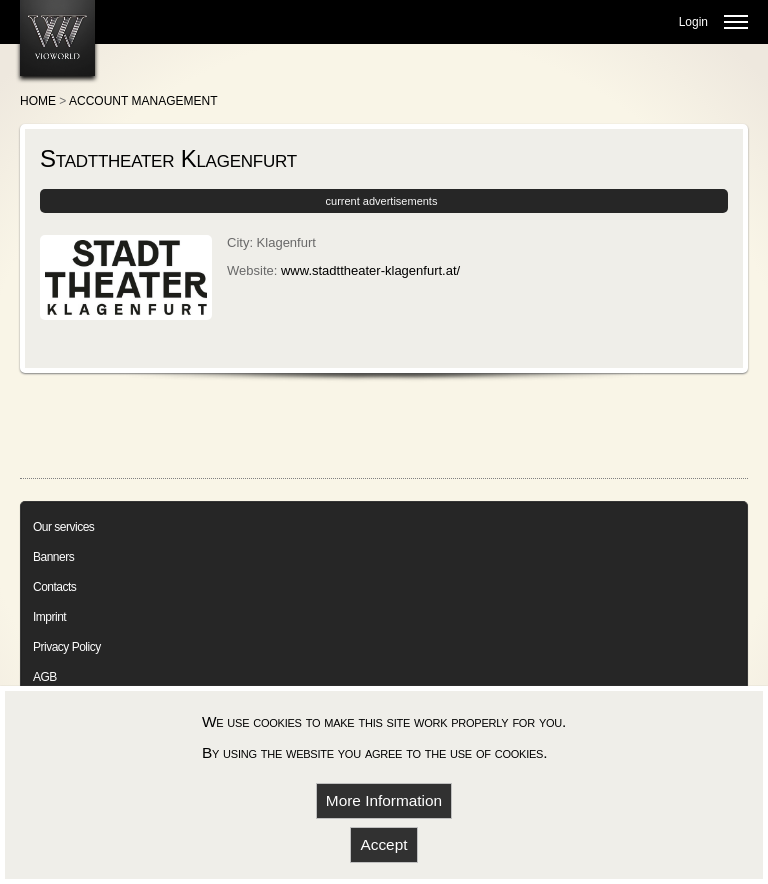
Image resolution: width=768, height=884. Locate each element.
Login (693, 22)
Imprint (49, 617)
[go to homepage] (57, 38)
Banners (53, 557)
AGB (45, 677)
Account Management (143, 101)
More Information (384, 800)
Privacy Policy (67, 647)
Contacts (54, 587)
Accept (383, 844)
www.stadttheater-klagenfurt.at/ (370, 270)
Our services (63, 527)
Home (38, 101)
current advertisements (382, 201)
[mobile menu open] (736, 22)
